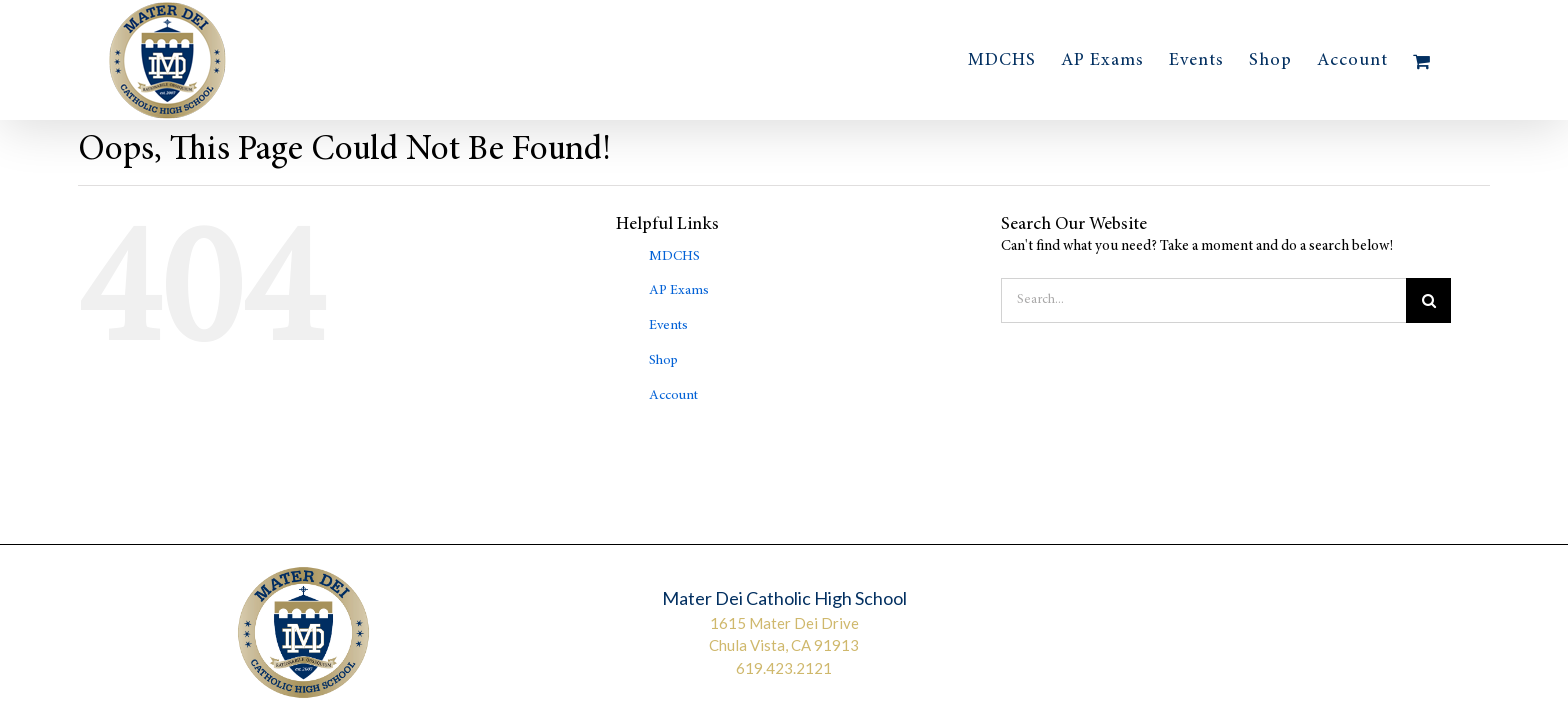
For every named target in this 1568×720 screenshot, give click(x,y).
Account (673, 396)
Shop (663, 361)
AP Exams (679, 291)
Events (668, 326)
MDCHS (674, 257)
